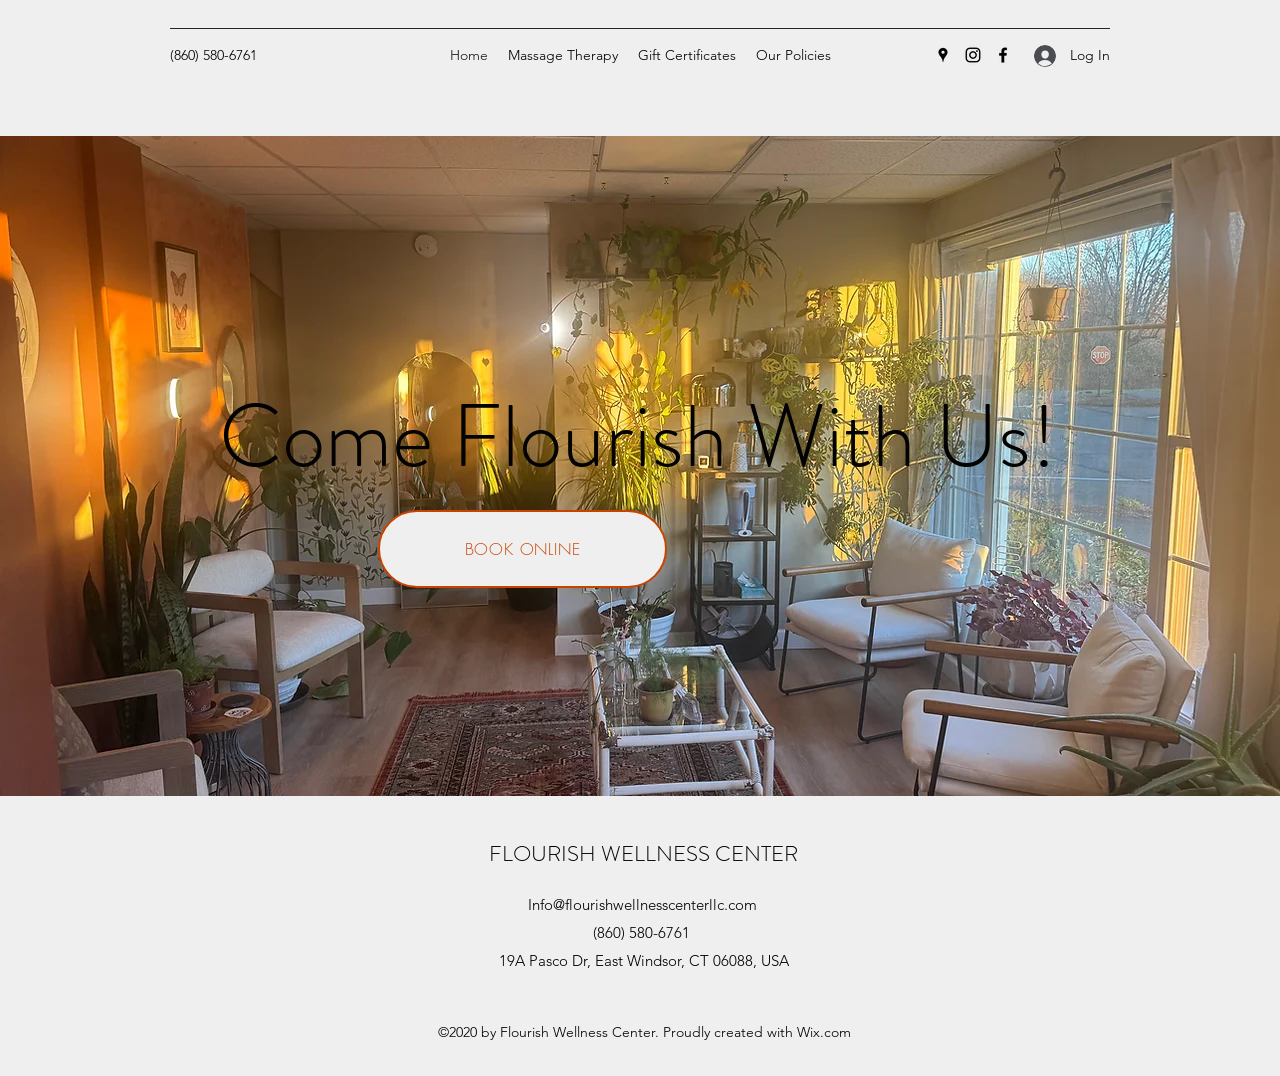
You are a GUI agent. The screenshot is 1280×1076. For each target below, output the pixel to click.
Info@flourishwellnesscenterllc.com (642, 904)
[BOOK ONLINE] (522, 549)
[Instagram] (973, 55)
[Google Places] (943, 55)
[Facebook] (1003, 55)
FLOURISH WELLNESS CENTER (643, 853)
